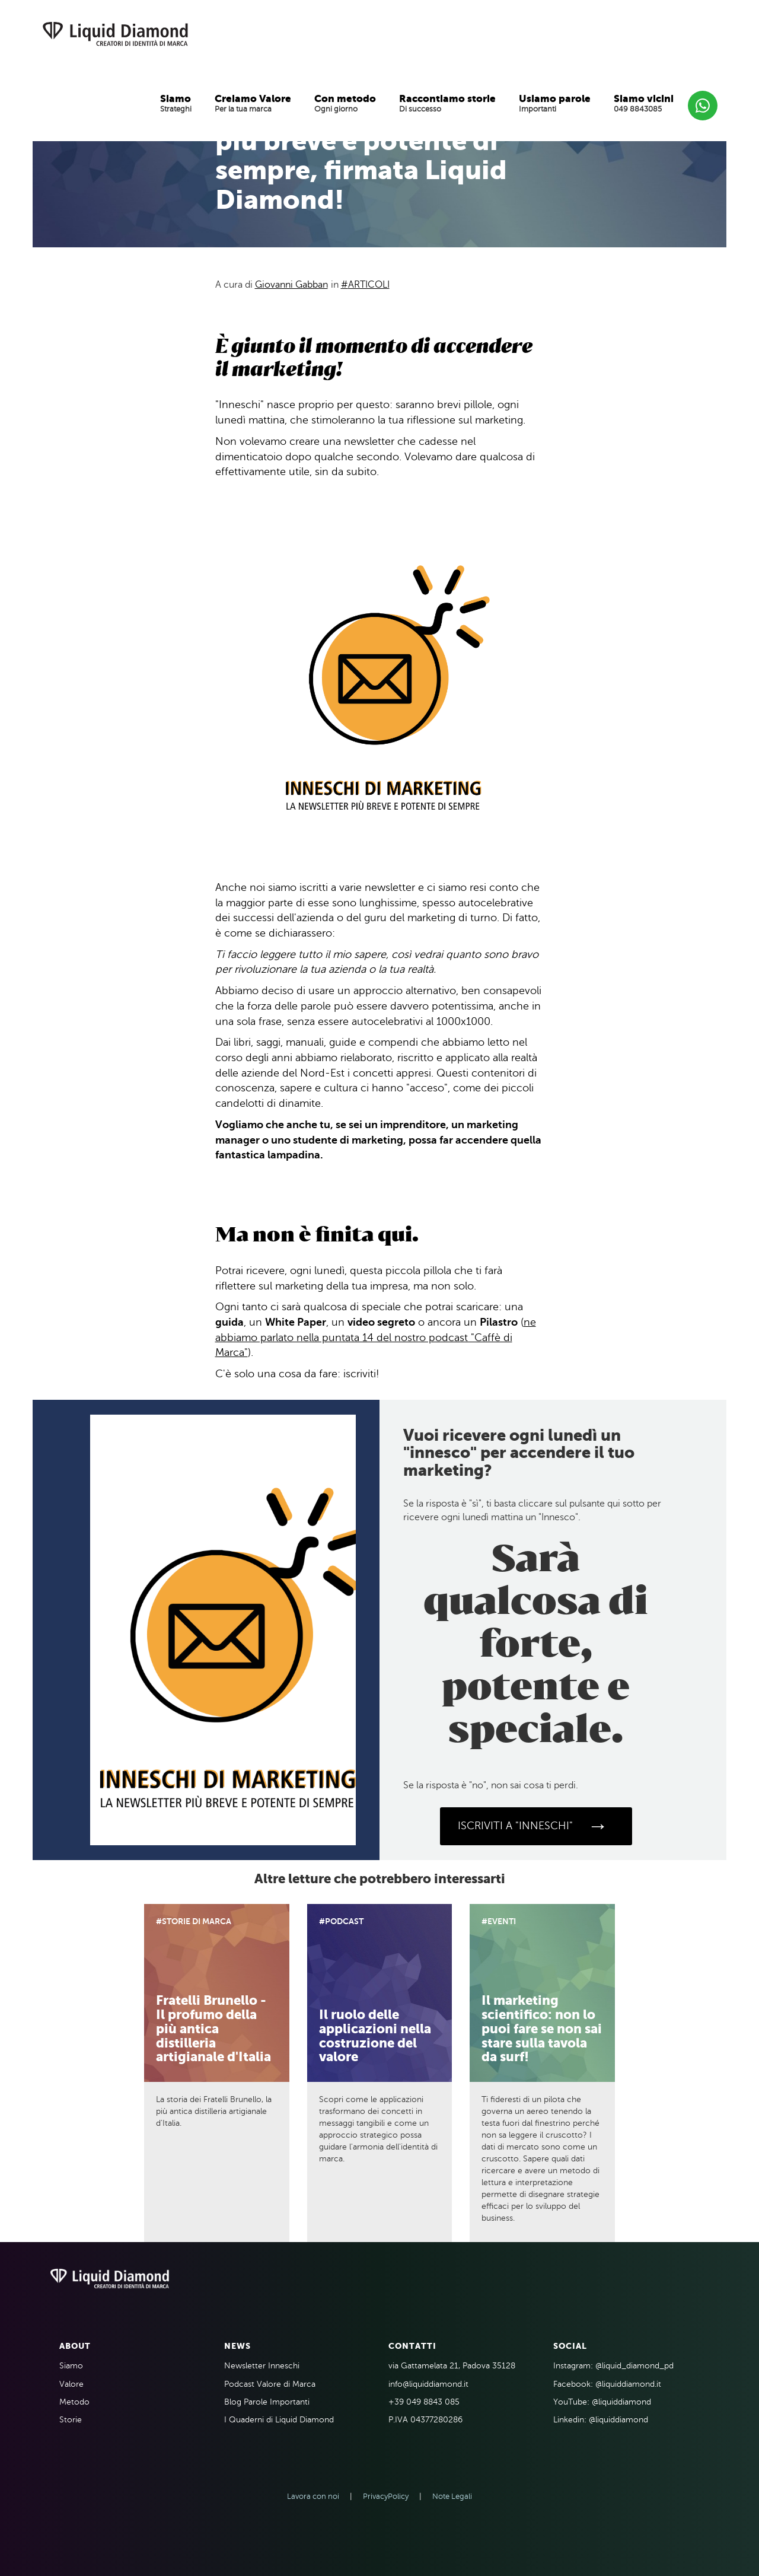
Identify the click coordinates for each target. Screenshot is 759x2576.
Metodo (74, 2401)
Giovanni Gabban (291, 284)
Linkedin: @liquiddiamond (600, 2419)
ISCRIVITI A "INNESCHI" (533, 1826)
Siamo (175, 98)
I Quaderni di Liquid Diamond (279, 2419)
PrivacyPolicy (386, 2496)
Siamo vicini (644, 98)
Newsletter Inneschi (261, 2365)
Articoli (369, 284)
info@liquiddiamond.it (428, 2383)
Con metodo (345, 98)
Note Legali (452, 2496)
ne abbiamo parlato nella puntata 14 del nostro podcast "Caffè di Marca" (375, 1337)
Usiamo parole (555, 98)
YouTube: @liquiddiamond (602, 2401)
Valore (71, 2383)
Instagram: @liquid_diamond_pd (613, 2365)
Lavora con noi (313, 2496)
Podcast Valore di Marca (269, 2383)
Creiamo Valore (253, 98)
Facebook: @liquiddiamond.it (607, 2383)
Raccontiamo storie (447, 98)
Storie (70, 2419)
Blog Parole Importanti (267, 2401)
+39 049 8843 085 (424, 2401)
